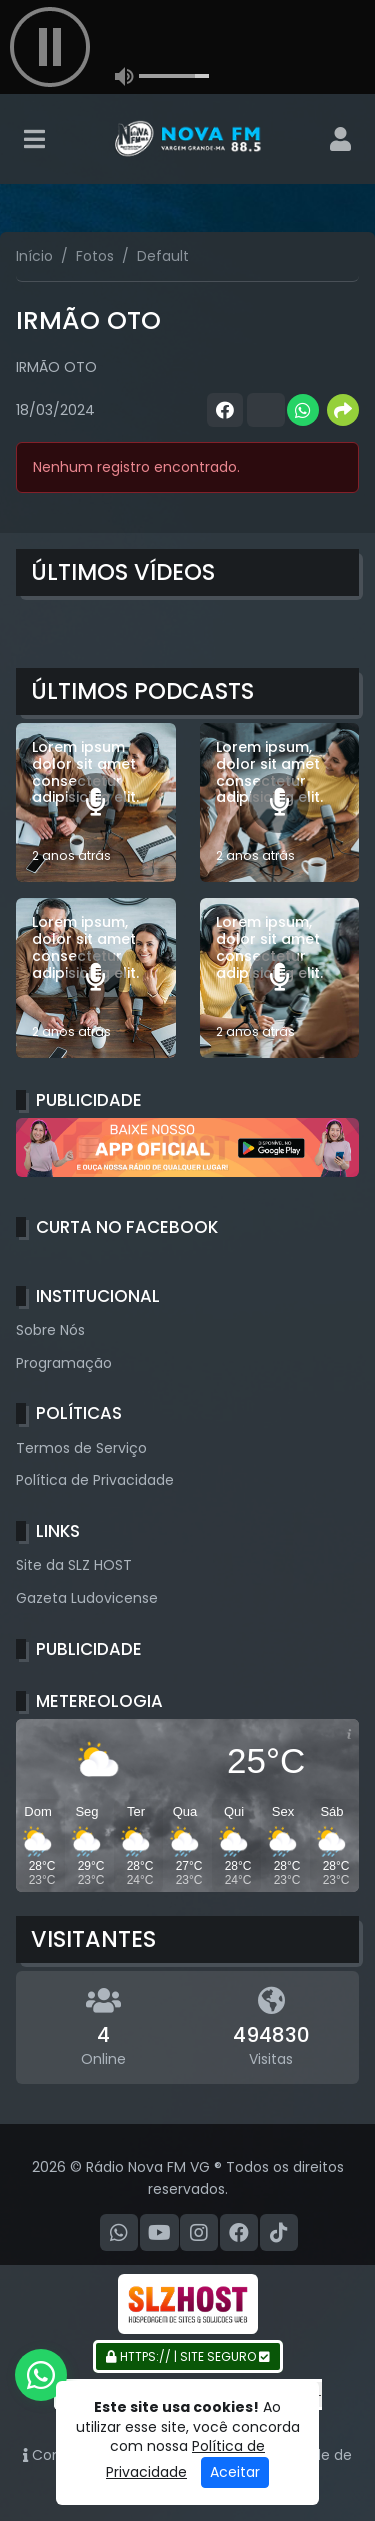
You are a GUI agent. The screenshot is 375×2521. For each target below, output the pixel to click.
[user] (340, 139)
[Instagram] (199, 2233)
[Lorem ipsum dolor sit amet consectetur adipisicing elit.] (96, 803)
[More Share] (343, 410)
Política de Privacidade (95, 1480)
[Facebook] (239, 2233)
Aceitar (235, 2472)
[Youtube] (159, 2233)
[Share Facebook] (223, 410)
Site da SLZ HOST (74, 1565)
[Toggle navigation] (34, 139)
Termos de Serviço (81, 1448)
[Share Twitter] (263, 410)
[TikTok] (279, 2233)
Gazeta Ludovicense (87, 1598)
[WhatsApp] (119, 2233)
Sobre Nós (50, 1330)
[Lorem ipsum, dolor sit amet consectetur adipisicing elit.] (280, 803)
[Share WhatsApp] (303, 410)
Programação (64, 1363)
